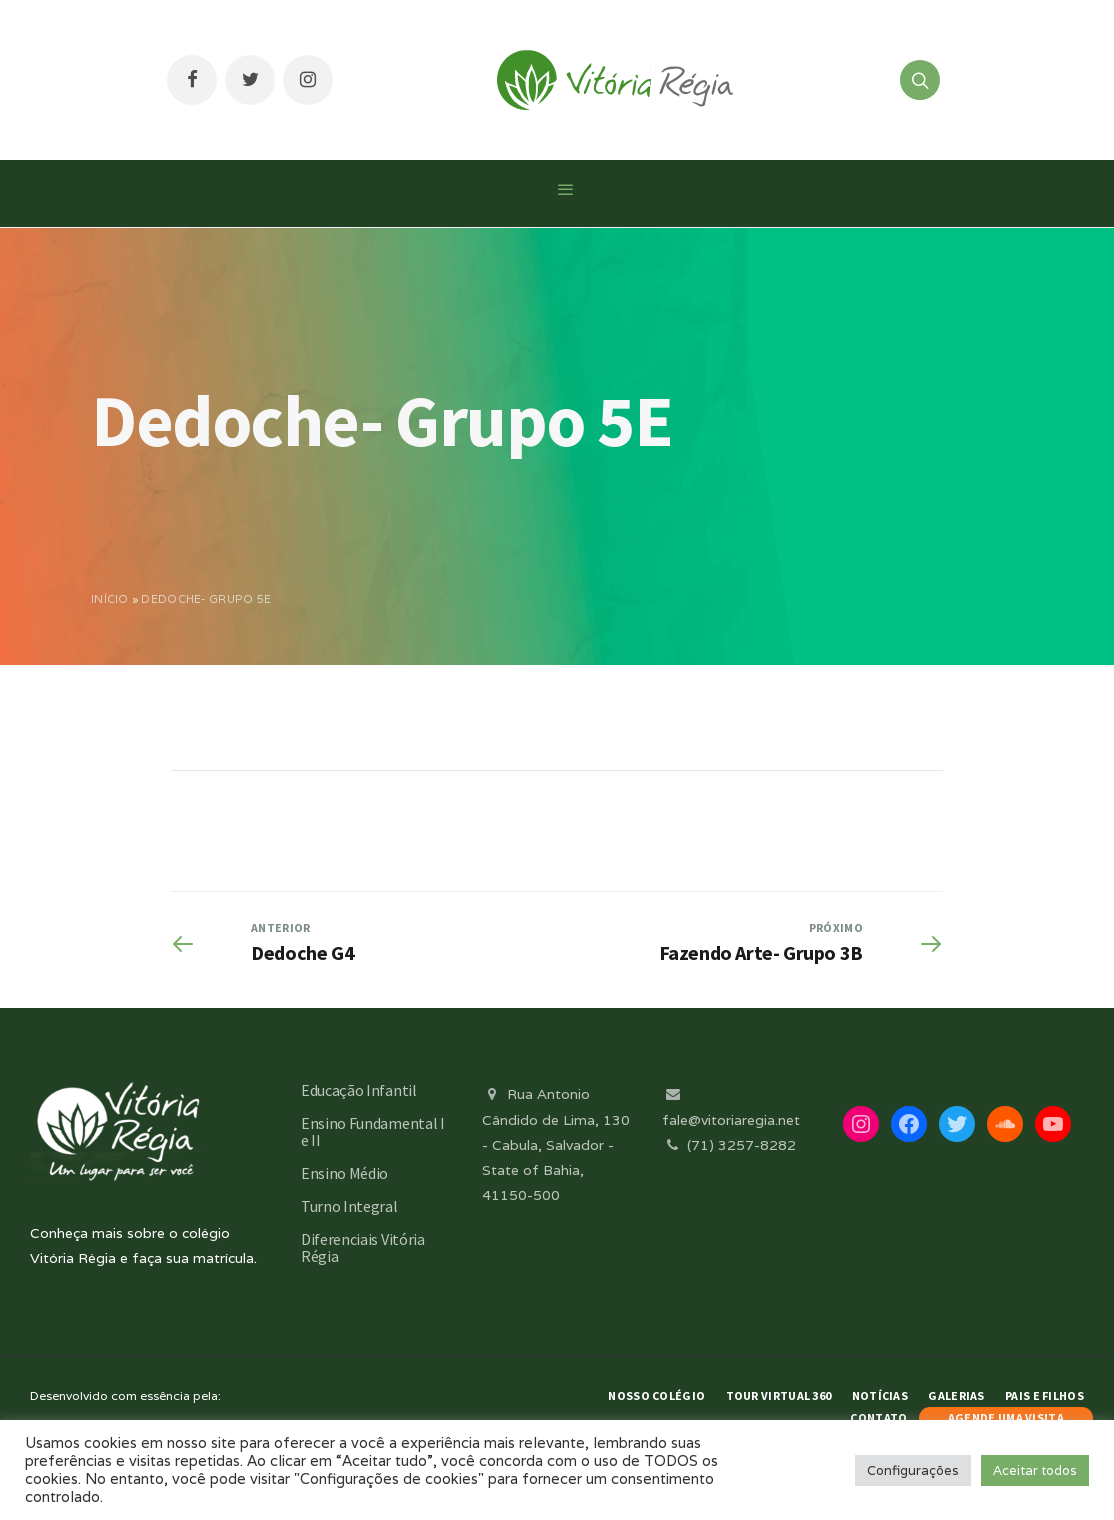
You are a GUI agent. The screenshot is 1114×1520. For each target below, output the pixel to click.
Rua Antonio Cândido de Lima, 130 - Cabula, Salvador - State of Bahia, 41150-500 (556, 1144)
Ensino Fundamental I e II (373, 1131)
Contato (878, 1417)
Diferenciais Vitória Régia (363, 1247)
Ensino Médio (344, 1173)
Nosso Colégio (656, 1395)
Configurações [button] (913, 1470)
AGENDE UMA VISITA (1006, 1417)
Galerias (956, 1395)
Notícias (880, 1395)
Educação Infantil (359, 1090)
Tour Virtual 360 (779, 1395)
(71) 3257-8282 (729, 1145)
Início (110, 599)
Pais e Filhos (1044, 1395)
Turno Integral (349, 1206)
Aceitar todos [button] (1035, 1470)
